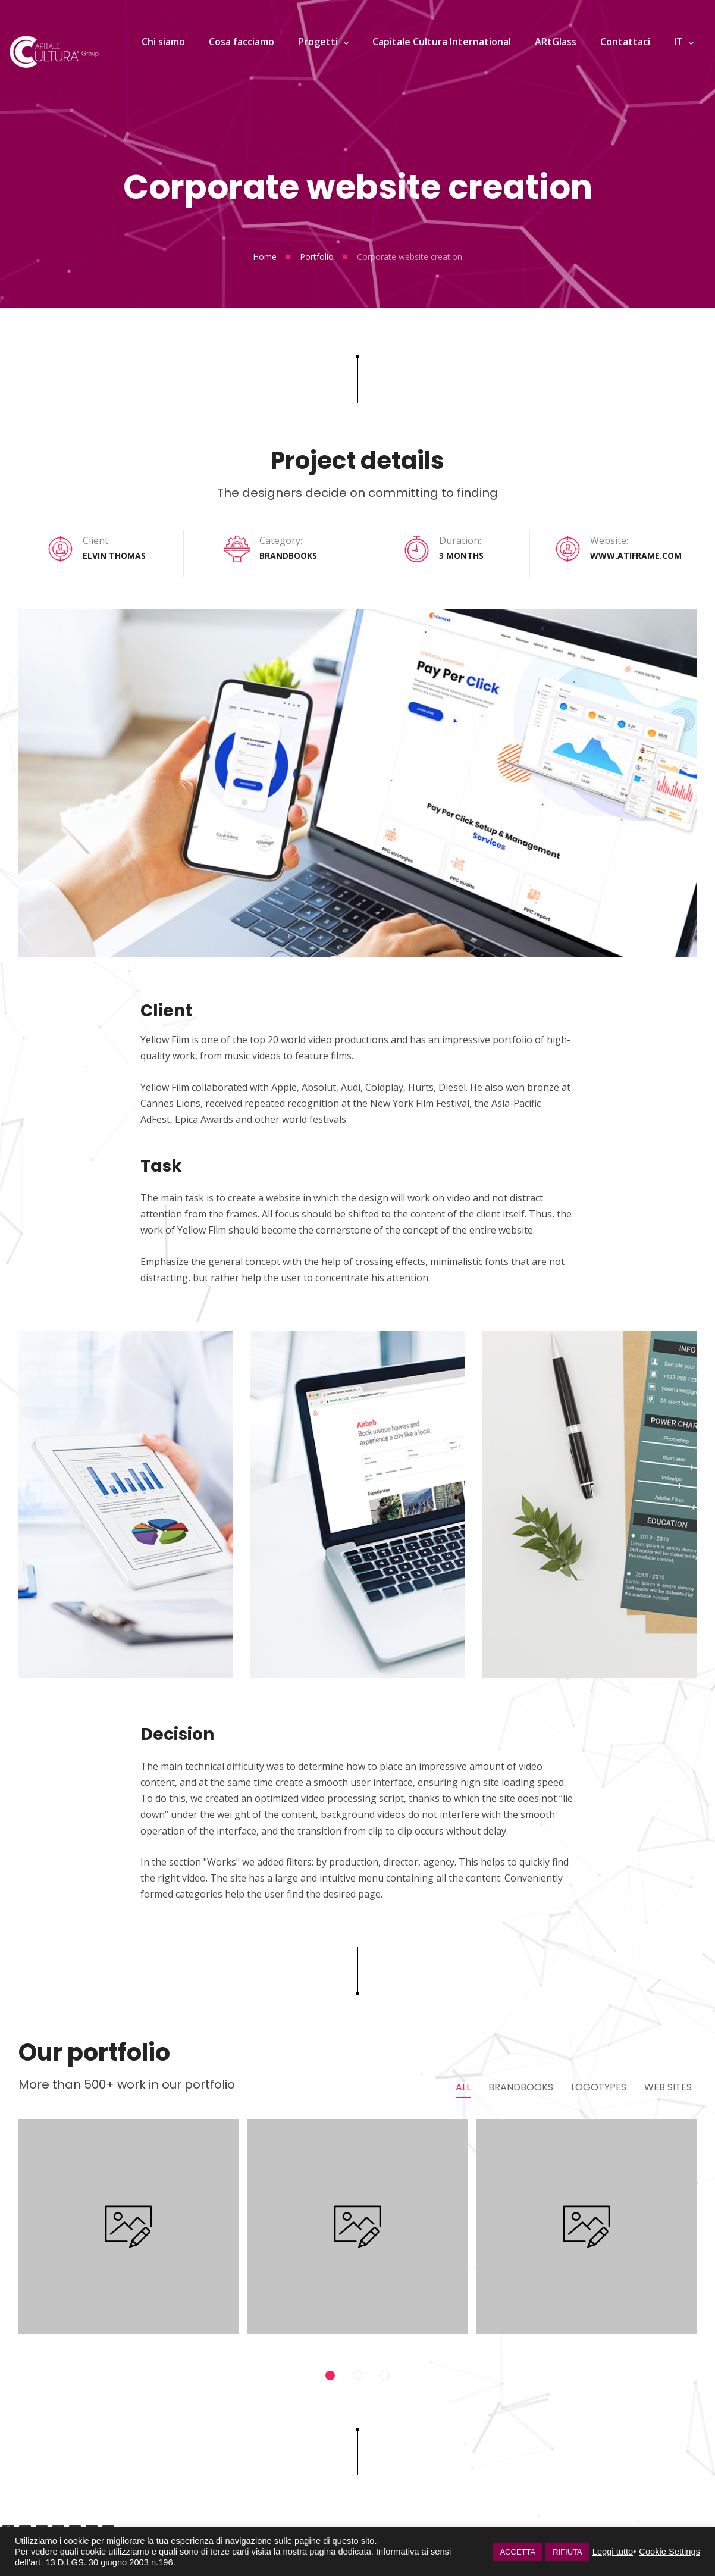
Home (265, 256)
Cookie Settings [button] (669, 2551)
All (463, 2086)
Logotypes (598, 2086)
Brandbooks (520, 2086)
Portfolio (317, 256)
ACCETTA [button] (517, 2551)
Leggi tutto (612, 2551)
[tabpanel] (128, 2238)
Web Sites (668, 2086)
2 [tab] (357, 2382)
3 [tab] (385, 2382)
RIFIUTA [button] (567, 2551)
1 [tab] (330, 2382)
